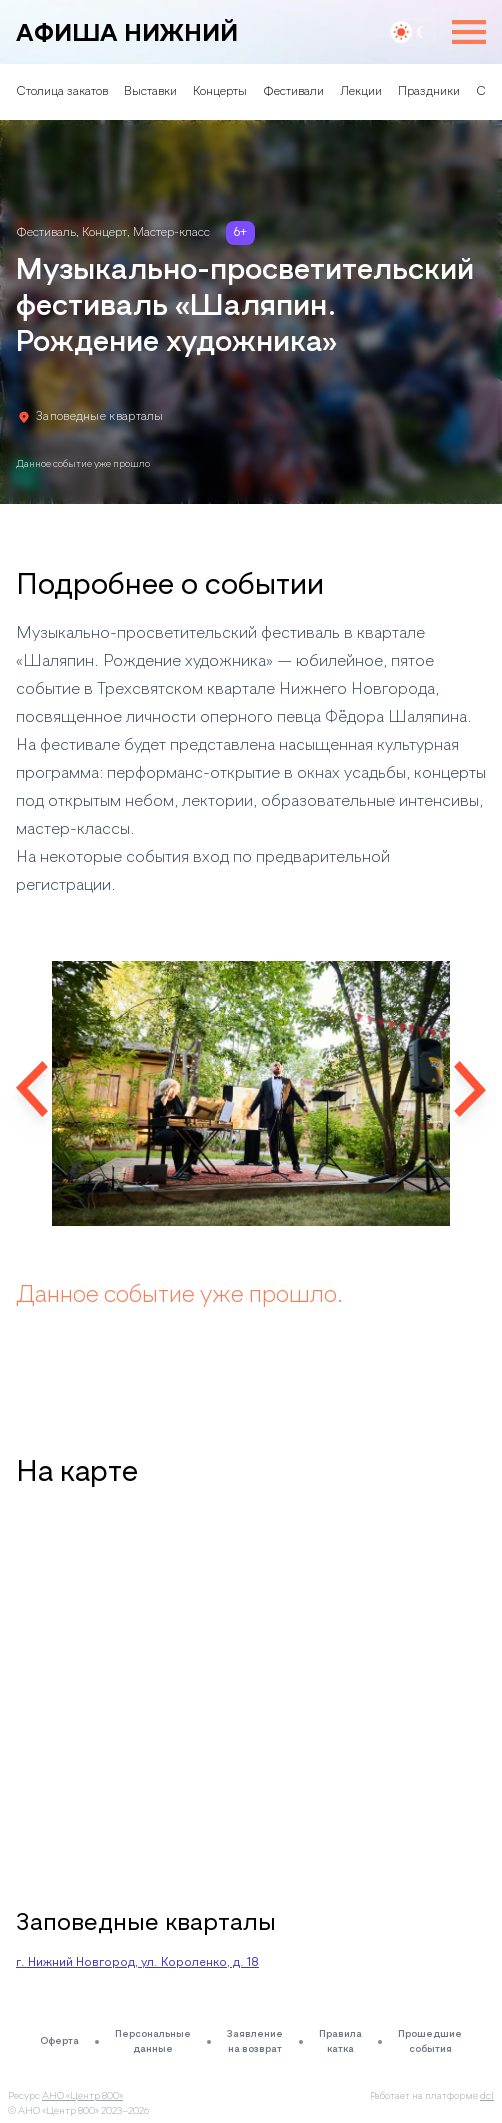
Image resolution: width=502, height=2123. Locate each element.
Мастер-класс (171, 233)
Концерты (220, 92)
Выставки (150, 92)
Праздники (429, 92)
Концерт (104, 233)
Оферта (59, 2041)
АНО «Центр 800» (82, 2096)
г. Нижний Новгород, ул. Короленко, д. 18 (137, 1963)
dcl (487, 2096)
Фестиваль (46, 233)
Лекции (361, 92)
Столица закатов (62, 92)
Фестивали (293, 92)
